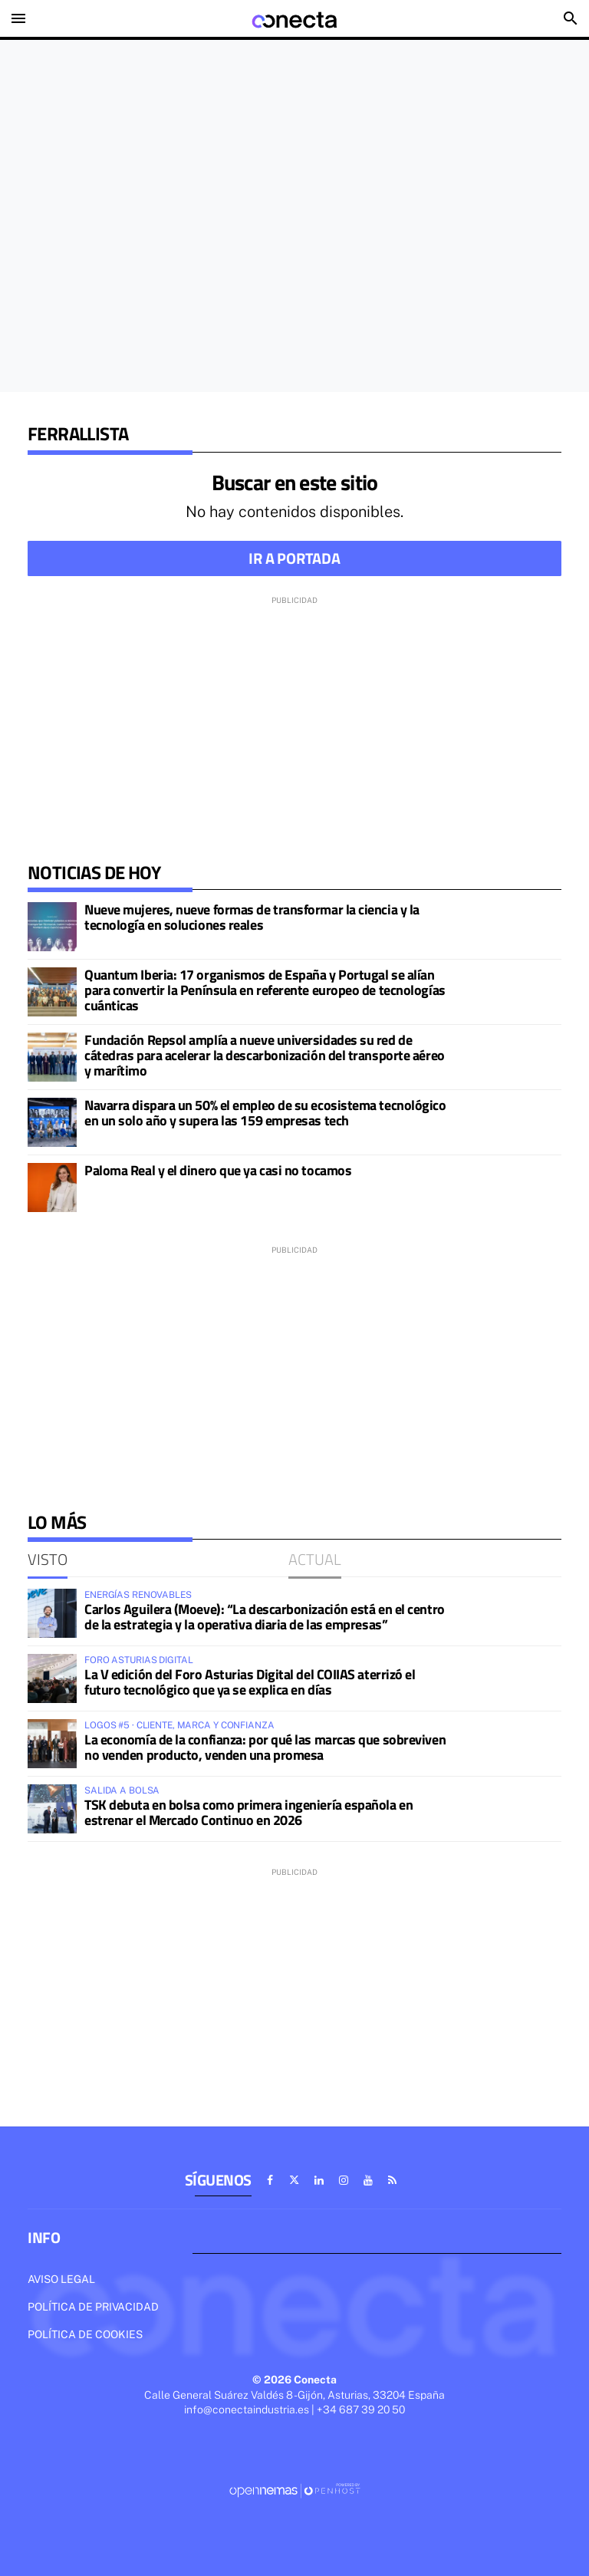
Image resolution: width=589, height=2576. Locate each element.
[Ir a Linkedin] (319, 2180)
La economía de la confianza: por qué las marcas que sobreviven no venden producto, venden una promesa (265, 1747)
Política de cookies (85, 2334)
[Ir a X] (294, 2180)
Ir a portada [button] (294, 558)
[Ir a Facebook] (270, 2180)
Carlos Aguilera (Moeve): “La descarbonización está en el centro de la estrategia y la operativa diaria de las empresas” (264, 1617)
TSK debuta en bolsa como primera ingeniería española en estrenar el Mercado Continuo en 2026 (248, 1812)
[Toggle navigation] (18, 18)
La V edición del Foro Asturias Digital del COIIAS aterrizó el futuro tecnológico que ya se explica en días (250, 1682)
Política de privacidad (93, 2307)
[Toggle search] (570, 18)
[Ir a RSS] (392, 2180)
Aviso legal (61, 2279)
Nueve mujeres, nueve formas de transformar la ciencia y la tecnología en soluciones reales (252, 917)
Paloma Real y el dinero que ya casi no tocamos (217, 1170)
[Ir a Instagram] (343, 2180)
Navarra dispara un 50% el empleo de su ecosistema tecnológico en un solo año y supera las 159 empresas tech (265, 1113)
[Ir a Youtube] (368, 2180)
